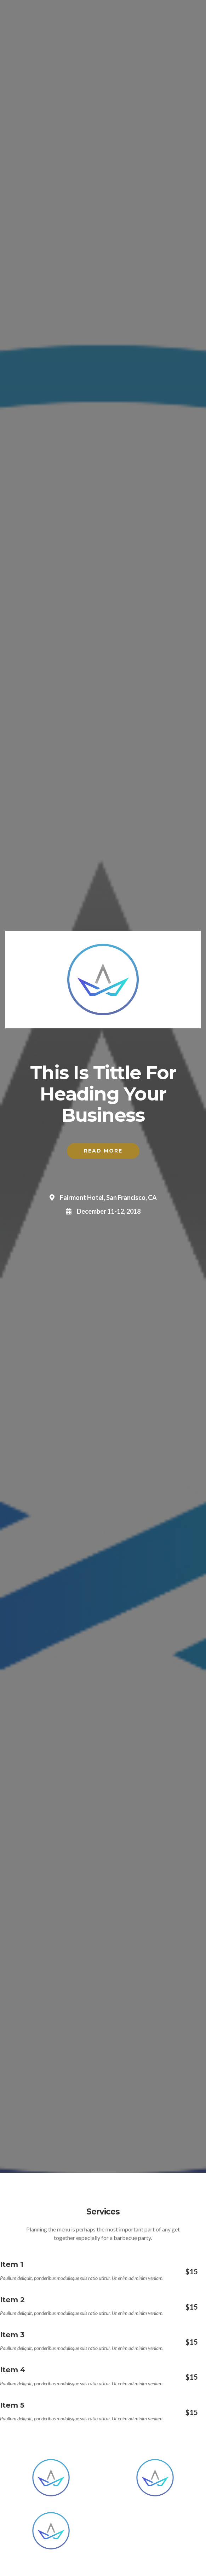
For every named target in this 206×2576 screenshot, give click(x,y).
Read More (103, 1151)
